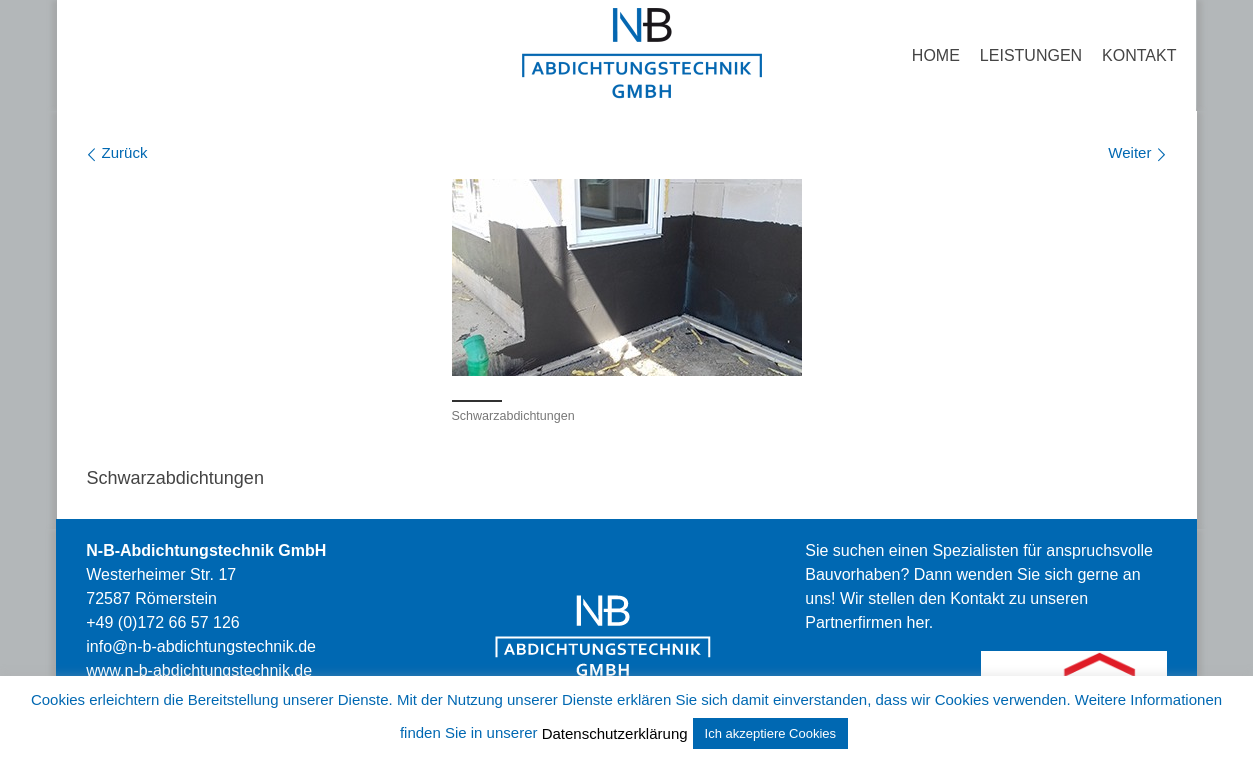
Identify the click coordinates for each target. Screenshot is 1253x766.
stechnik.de (199, 670)
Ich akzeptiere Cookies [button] (771, 733)
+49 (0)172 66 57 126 (162, 622)
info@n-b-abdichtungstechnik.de (201, 646)
